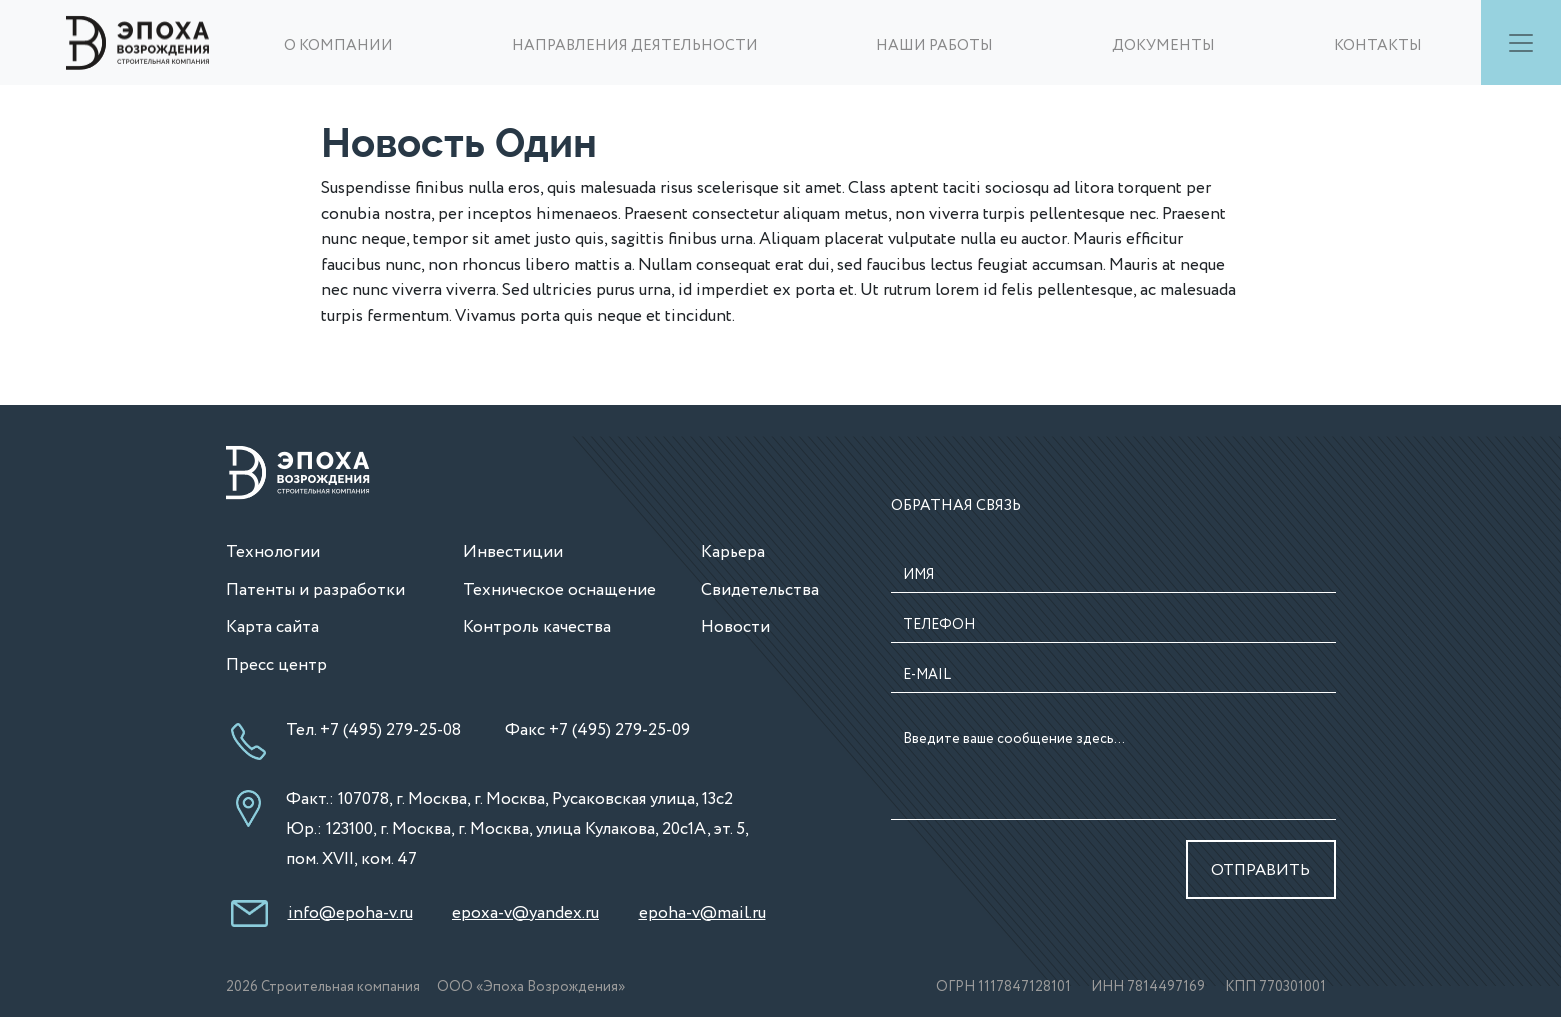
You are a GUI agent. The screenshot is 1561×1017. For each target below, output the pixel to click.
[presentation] (1008, 870)
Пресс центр (276, 665)
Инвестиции (513, 552)
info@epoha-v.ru (350, 913)
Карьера (733, 552)
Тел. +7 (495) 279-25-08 (373, 730)
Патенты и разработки (315, 590)
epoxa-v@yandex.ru (525, 913)
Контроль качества (537, 627)
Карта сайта (272, 627)
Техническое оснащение (559, 590)
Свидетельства (760, 590)
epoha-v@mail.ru (702, 913)
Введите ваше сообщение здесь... (1113, 771)
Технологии (273, 552)
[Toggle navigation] (1521, 42)
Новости (735, 627)
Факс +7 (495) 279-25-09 (597, 730)
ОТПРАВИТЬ (1260, 870)
